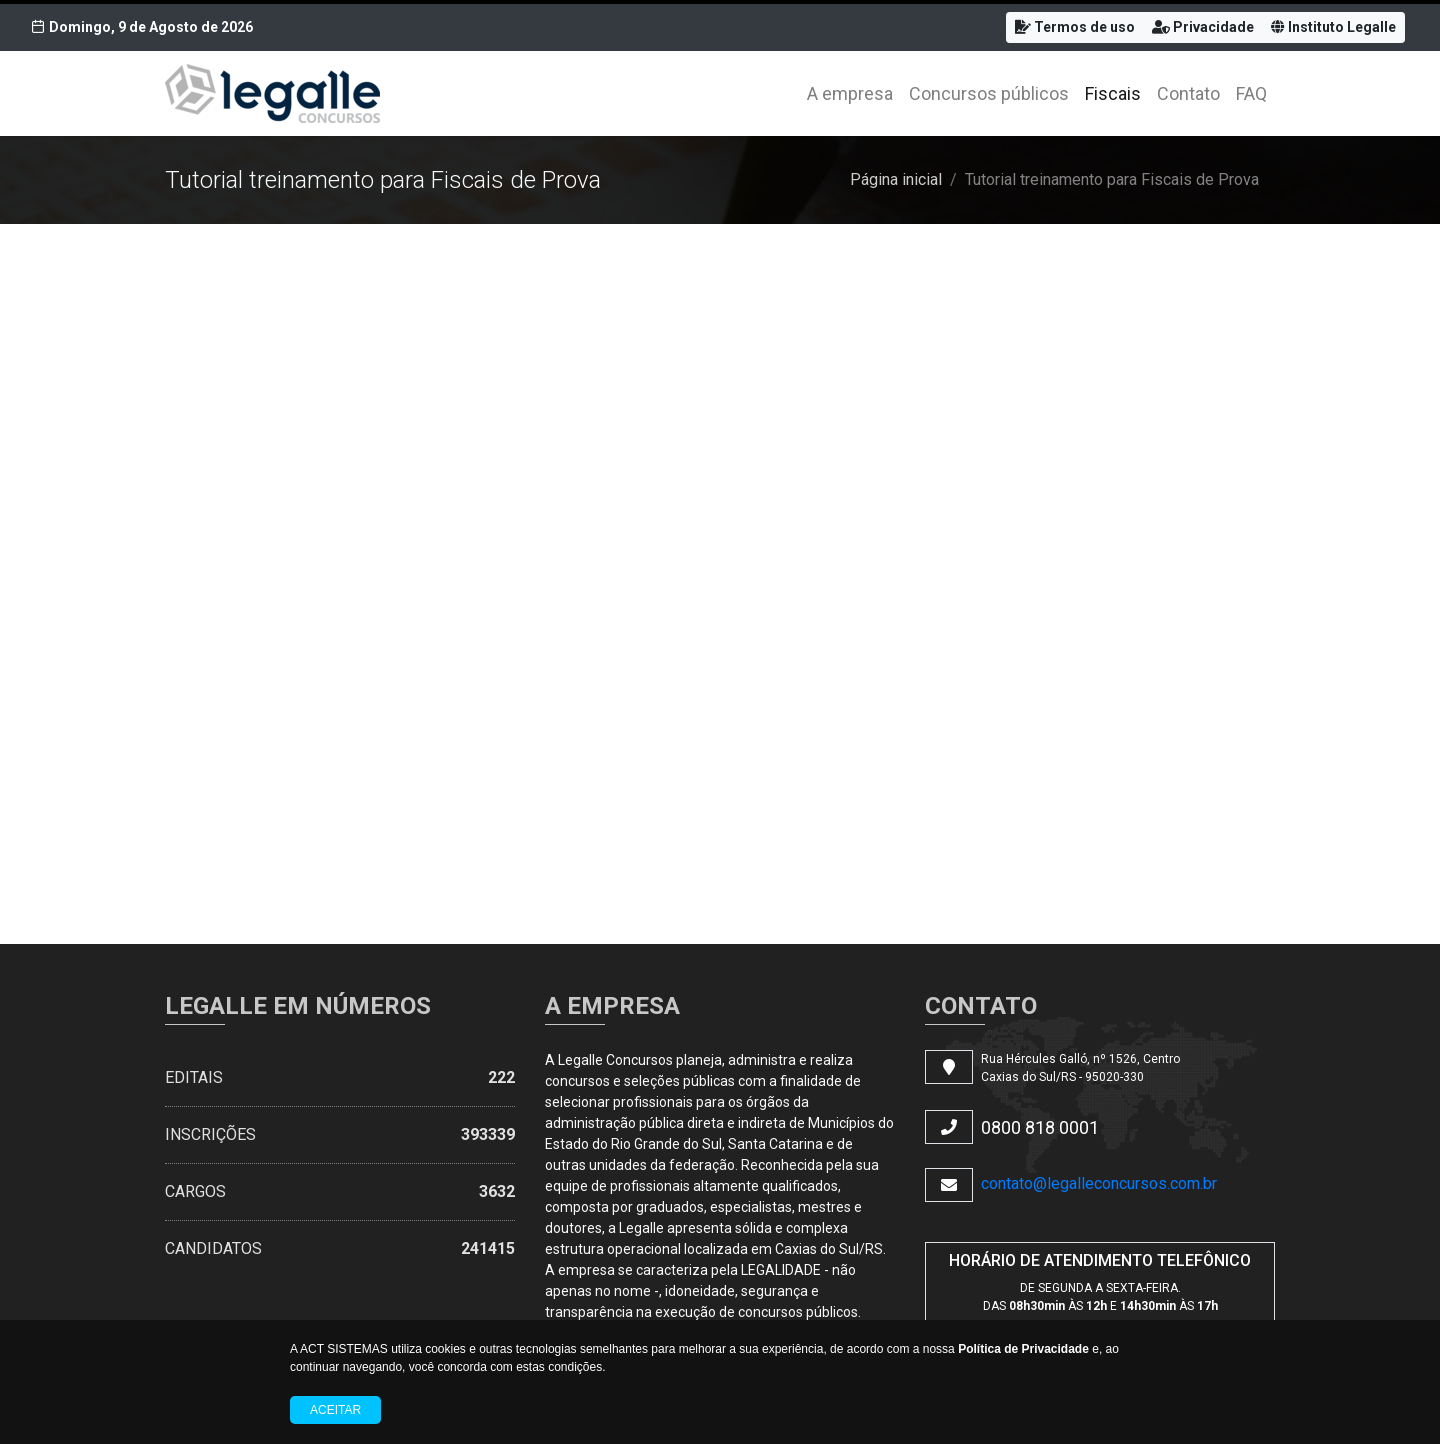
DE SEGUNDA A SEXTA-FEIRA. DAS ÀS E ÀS (1100, 1297)
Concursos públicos (989, 93)
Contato (1188, 93)
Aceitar (335, 1410)
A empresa (850, 93)
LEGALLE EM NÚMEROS (298, 1006)
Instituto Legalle (1333, 27)
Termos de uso (1075, 27)
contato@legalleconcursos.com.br (1099, 1183)
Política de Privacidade (1023, 1349)
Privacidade (1203, 27)
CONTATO (981, 1006)
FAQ (1251, 93)
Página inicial (896, 179)
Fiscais (1113, 93)
